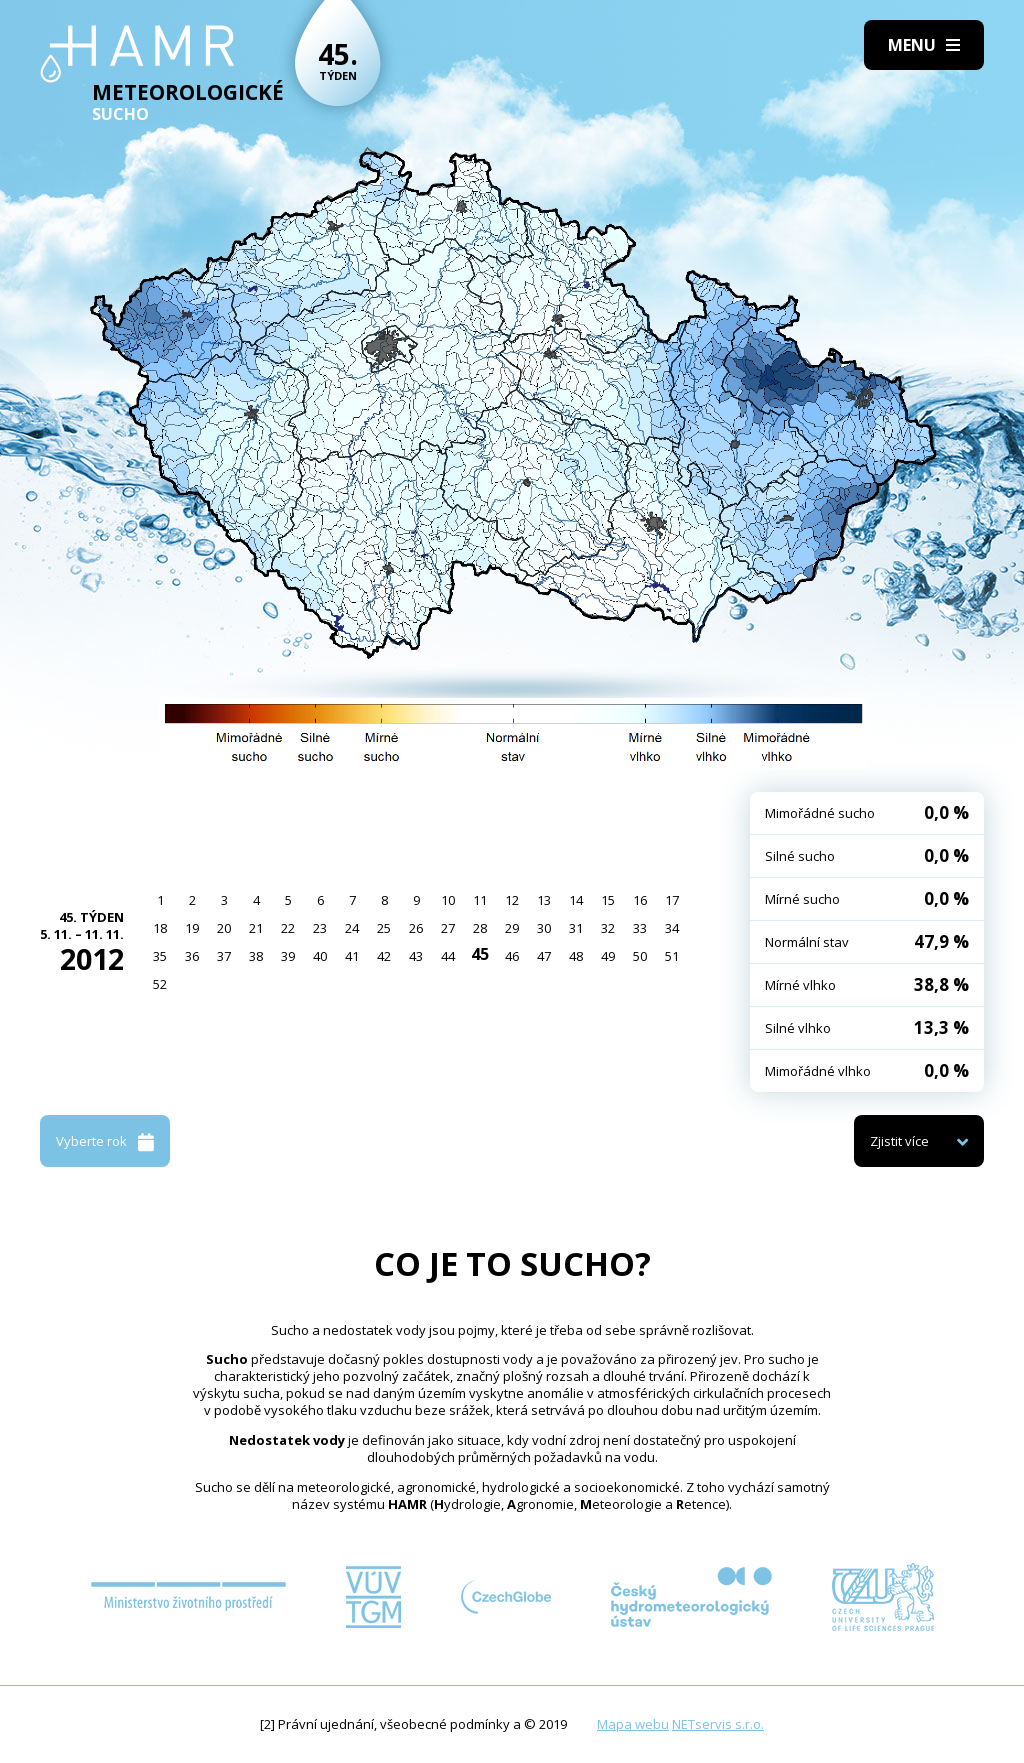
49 (608, 956)
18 (160, 928)
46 (512, 956)
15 (608, 900)
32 (608, 928)
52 (160, 984)
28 (480, 928)
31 (576, 928)
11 (480, 900)
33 (640, 928)
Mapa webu (633, 1724)
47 (544, 956)
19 (192, 928)
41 (352, 956)
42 (384, 956)
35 (160, 956)
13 (544, 900)
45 (480, 954)
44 (448, 956)
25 (384, 928)
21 (256, 928)
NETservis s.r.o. (718, 1724)
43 (416, 956)
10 (448, 900)
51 (672, 956)
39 (288, 956)
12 (512, 900)
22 (288, 928)
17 (672, 900)
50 (640, 956)
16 (640, 900)
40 (320, 956)
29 (512, 928)
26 (416, 928)
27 (448, 928)
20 (224, 928)
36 (192, 956)
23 (320, 928)
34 (672, 928)
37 (224, 956)
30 (544, 928)
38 (256, 956)
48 (576, 956)
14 (576, 900)
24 (352, 928)
